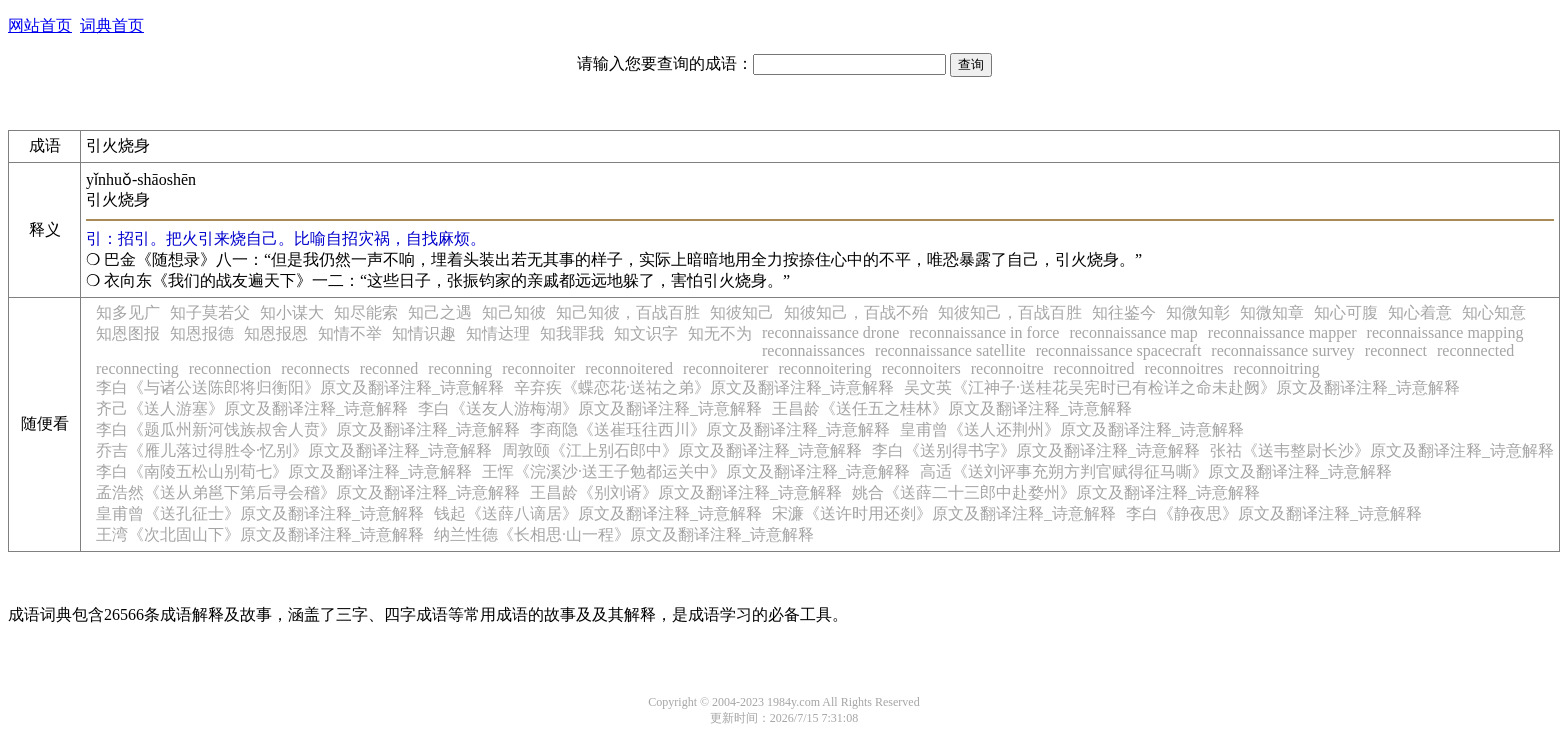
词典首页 (112, 25)
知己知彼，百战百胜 (628, 312)
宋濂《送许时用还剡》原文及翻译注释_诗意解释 (944, 513)
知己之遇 (440, 312)
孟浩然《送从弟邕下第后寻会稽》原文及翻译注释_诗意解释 (308, 492)
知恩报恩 (276, 333)
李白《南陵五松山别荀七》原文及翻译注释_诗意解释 (284, 471)
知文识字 (646, 333)
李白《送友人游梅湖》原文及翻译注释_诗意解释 (590, 408)
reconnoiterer (725, 368)
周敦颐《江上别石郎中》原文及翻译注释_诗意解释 (682, 450)
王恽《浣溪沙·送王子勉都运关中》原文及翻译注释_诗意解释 (696, 471)
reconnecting (137, 368)
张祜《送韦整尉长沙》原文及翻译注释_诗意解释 (1382, 450)
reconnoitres (1183, 368)
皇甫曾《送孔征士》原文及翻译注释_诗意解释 (260, 513)
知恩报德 (202, 333)
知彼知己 (742, 312)
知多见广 (128, 312)
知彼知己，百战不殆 (856, 312)
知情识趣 (424, 333)
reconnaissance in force (984, 332)
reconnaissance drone (830, 332)
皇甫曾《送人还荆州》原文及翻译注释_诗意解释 (1072, 429)
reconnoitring (1277, 368)
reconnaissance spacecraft (1119, 350)
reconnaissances (813, 350)
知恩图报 (128, 333)
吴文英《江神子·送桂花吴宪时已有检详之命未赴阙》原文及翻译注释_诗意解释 (1182, 387)
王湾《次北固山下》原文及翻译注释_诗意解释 (260, 534)
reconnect (1396, 350)
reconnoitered (629, 368)
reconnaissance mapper (1282, 332)
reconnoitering (824, 368)
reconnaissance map (1133, 332)
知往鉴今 (1124, 312)
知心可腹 (1346, 312)
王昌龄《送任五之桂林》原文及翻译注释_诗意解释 (952, 408)
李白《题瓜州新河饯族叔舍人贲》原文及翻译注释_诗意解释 (308, 429)
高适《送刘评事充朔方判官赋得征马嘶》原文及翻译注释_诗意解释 (1156, 471)
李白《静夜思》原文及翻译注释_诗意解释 (1274, 513)
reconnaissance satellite (950, 350)
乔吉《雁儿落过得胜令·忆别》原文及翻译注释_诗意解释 (294, 450)
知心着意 (1420, 312)
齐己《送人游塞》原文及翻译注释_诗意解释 (252, 408)
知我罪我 (572, 333)
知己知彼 (514, 312)
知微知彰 (1198, 312)
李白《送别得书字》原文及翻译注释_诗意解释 (1036, 450)
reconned (389, 368)
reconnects (315, 368)
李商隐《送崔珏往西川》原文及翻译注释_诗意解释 (710, 429)
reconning (460, 368)
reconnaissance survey (1283, 350)
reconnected (1475, 350)
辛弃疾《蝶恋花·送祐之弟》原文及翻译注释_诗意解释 (704, 387)
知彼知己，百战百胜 (1010, 312)
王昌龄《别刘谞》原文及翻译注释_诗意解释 (686, 492)
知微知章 (1272, 312)
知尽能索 (366, 312)
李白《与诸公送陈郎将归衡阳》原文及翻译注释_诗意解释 (300, 387)
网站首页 (40, 25)
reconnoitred (1094, 368)
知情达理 (498, 333)
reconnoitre (1007, 368)
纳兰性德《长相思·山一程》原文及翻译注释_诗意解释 (624, 534)
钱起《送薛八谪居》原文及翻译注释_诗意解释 (598, 513)
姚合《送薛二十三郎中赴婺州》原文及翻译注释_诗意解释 (1056, 492)
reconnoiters (921, 368)
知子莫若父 (210, 312)
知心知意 (1494, 312)
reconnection (230, 368)
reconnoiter (538, 368)
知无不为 (720, 333)
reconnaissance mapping (1445, 332)
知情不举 (350, 333)
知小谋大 (292, 312)
